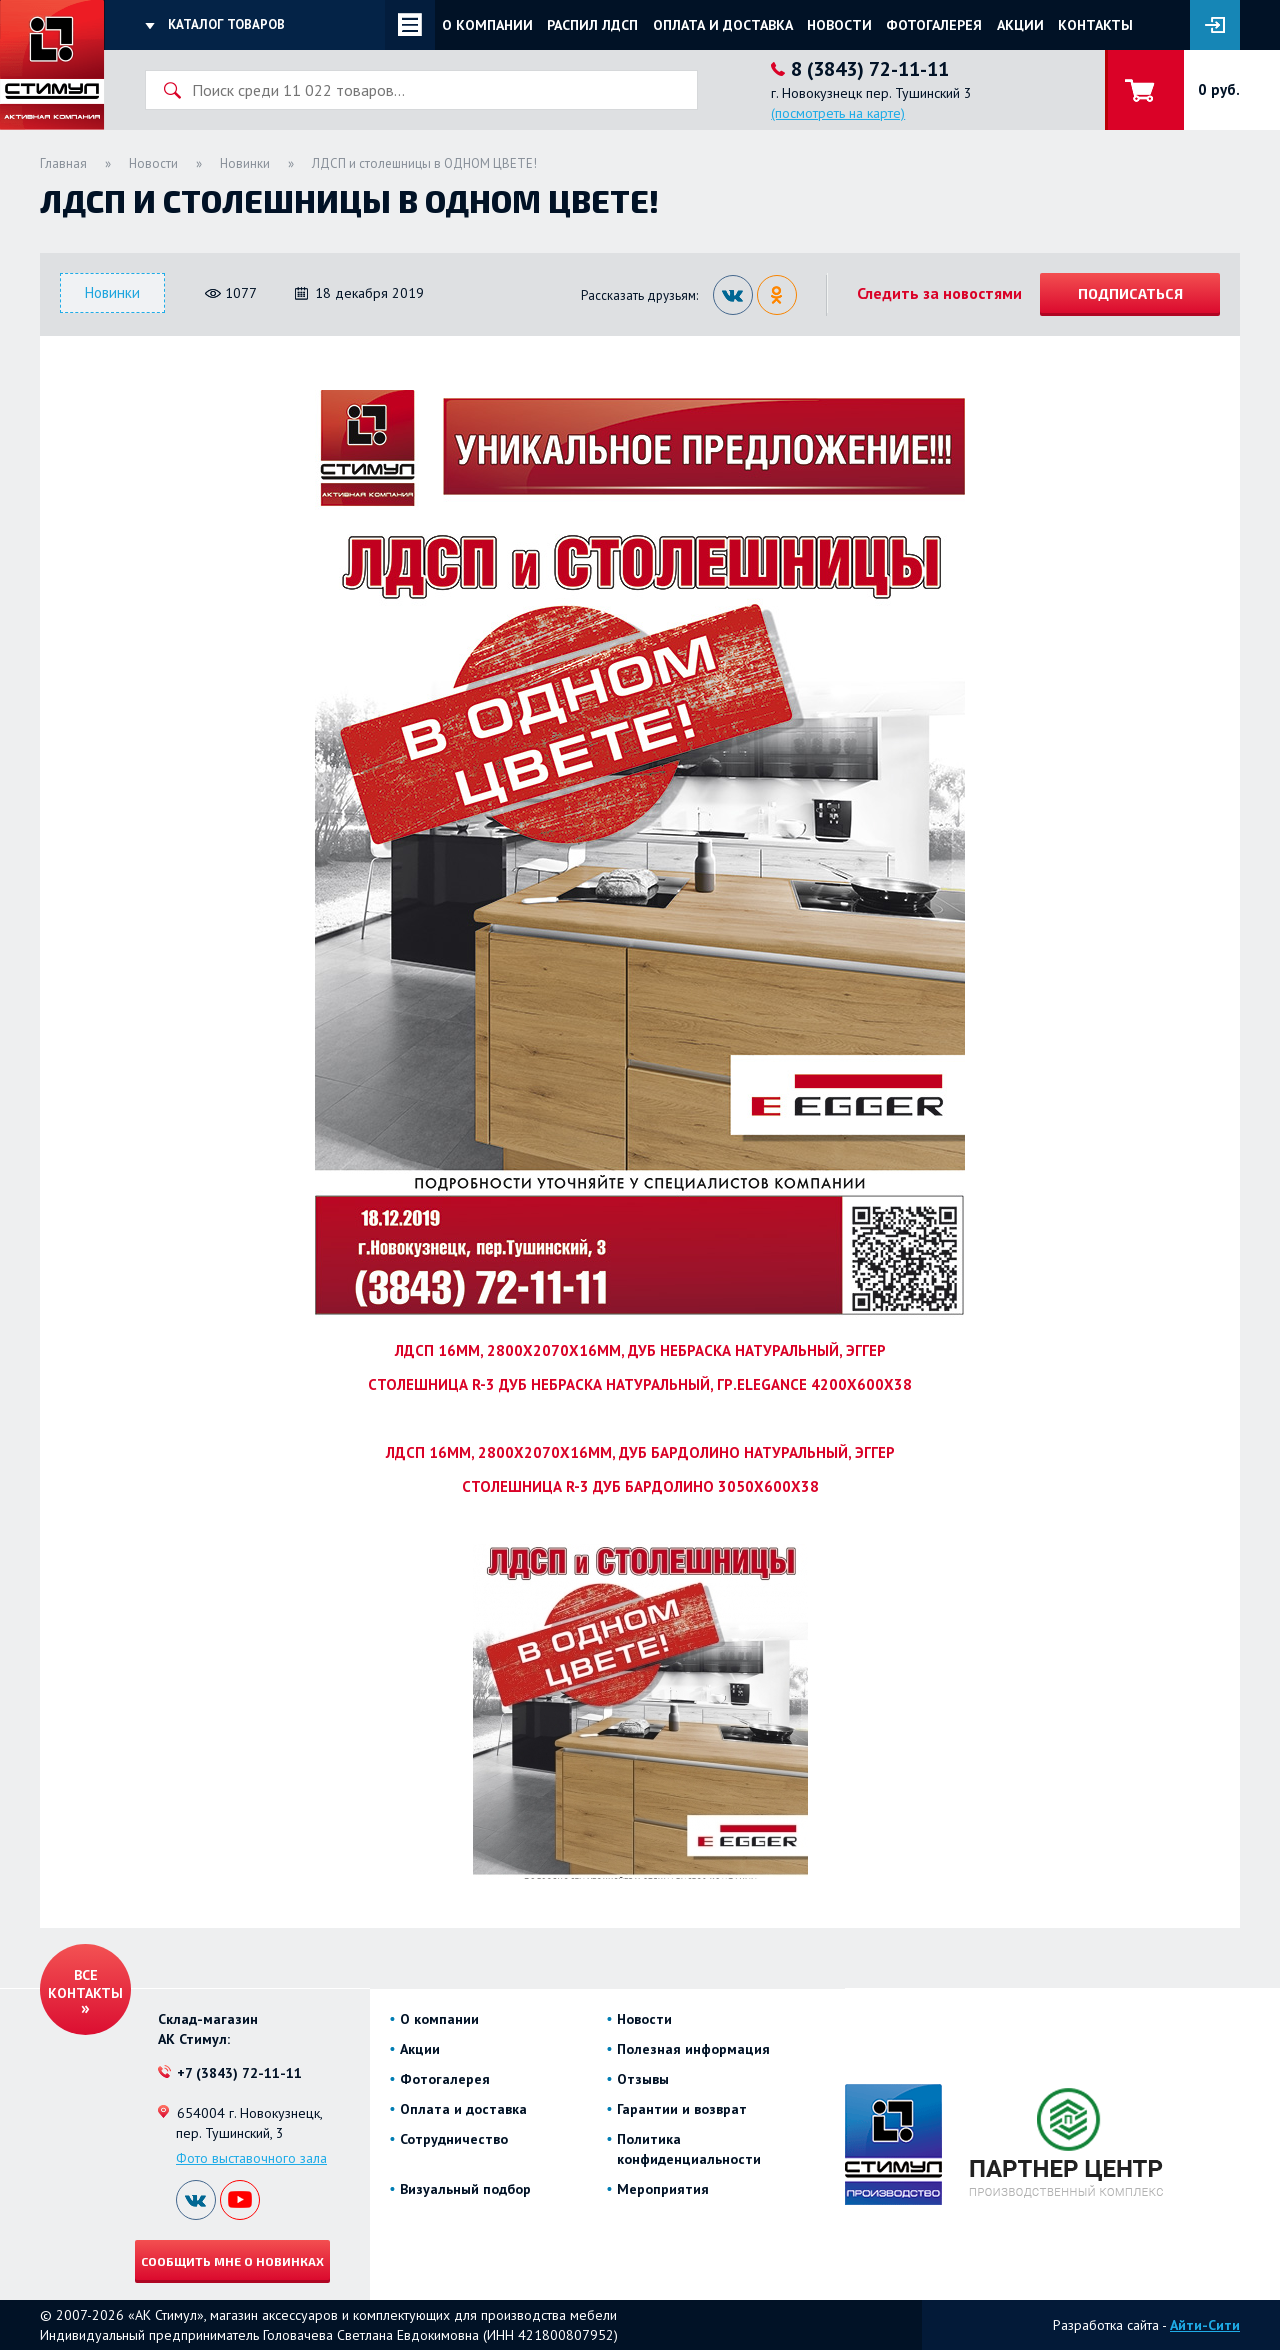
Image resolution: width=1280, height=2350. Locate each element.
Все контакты (85, 1984)
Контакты (1095, 25)
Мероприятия (663, 2189)
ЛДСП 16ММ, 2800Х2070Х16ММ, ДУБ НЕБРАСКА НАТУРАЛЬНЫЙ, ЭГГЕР (640, 1350)
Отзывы (643, 2079)
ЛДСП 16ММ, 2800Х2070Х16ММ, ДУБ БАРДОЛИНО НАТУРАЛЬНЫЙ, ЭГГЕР (640, 1452)
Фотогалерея (934, 25)
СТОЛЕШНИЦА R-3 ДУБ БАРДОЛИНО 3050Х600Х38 (640, 1486)
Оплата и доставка (723, 25)
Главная (63, 163)
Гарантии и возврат (682, 2109)
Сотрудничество (454, 2139)
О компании (487, 25)
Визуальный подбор (465, 2189)
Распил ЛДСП (592, 25)
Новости (839, 25)
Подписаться (1130, 293)
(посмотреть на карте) (838, 113)
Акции (1020, 25)
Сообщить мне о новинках (232, 2261)
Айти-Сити (1205, 2325)
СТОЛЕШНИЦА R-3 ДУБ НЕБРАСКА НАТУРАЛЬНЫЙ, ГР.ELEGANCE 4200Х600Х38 (640, 1384)
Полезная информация (693, 2049)
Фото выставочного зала (251, 2158)
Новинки (245, 163)
